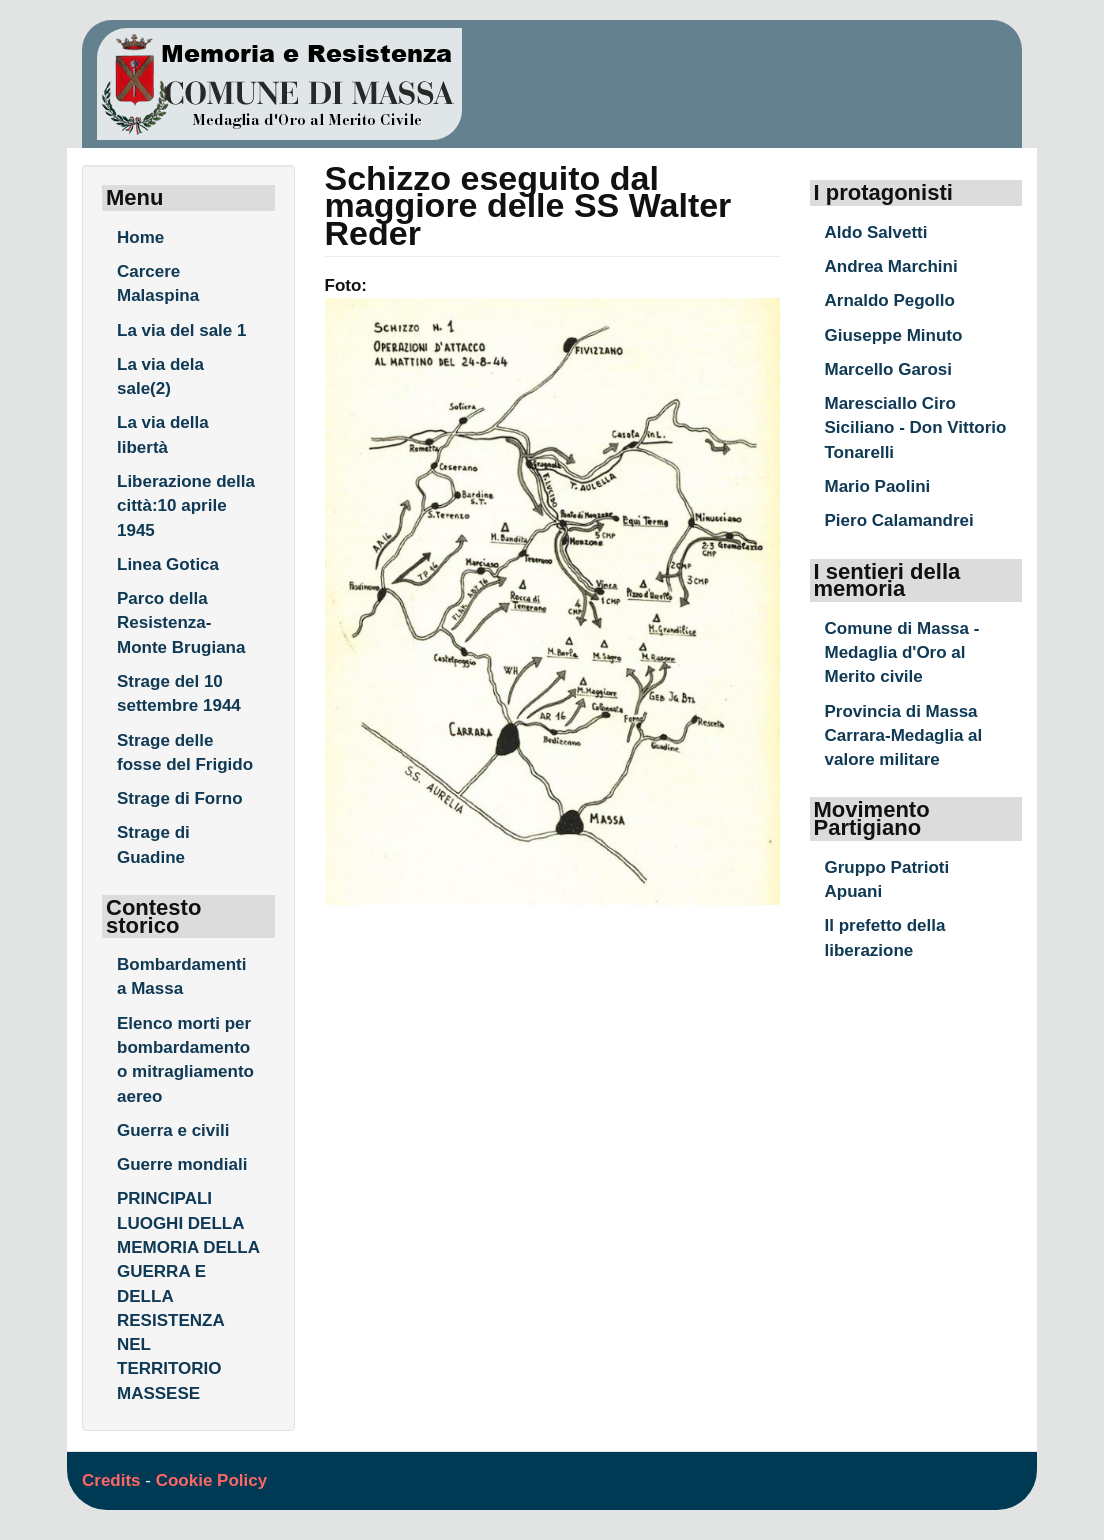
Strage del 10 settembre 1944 (179, 693)
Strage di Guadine (153, 844)
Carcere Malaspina (158, 283)
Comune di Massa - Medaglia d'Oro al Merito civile (902, 653)
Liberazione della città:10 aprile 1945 (186, 506)
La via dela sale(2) (160, 376)
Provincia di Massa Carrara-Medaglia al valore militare (904, 736)
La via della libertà (163, 434)
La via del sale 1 (181, 330)
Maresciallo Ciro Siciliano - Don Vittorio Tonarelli (916, 428)
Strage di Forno (180, 798)
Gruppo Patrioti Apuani (887, 879)
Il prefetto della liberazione (885, 937)
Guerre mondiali (182, 1164)
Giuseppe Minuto (894, 335)
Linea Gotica (168, 564)
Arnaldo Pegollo (890, 300)
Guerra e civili (173, 1130)
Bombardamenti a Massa (181, 976)
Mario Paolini (878, 486)
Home (140, 237)
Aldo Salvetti (876, 232)
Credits (111, 1480)
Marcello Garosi (889, 369)
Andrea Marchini (891, 266)
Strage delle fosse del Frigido (185, 752)
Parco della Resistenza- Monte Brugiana (181, 623)
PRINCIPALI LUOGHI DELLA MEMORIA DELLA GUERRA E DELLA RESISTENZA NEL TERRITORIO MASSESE (188, 1295)
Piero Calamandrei (899, 520)
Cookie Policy (211, 1480)
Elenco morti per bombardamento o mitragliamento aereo (185, 1060)
